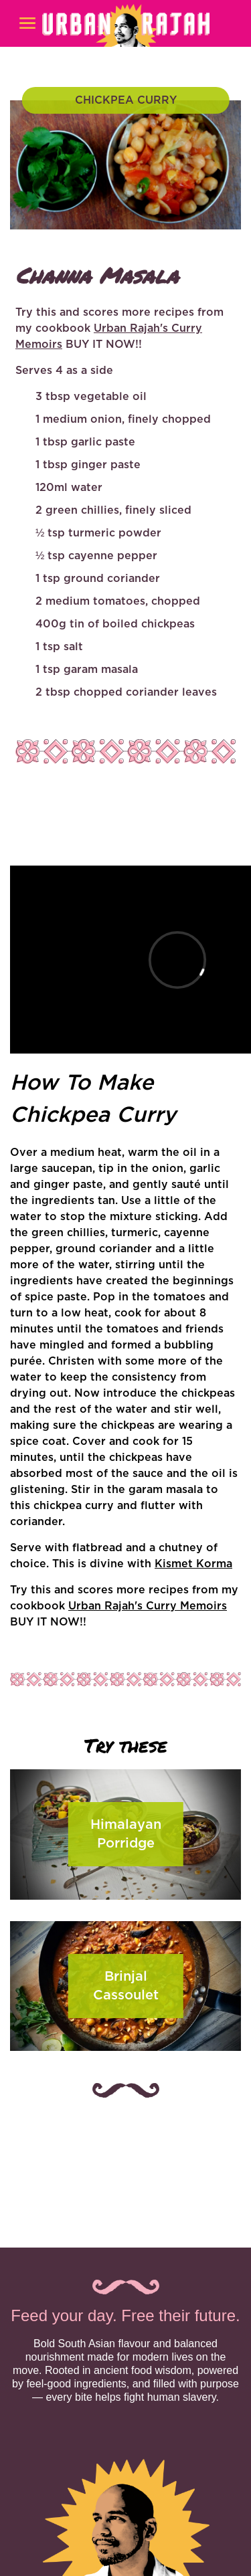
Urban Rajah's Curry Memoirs (147, 1606)
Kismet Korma (193, 1564)
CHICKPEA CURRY (126, 100)
